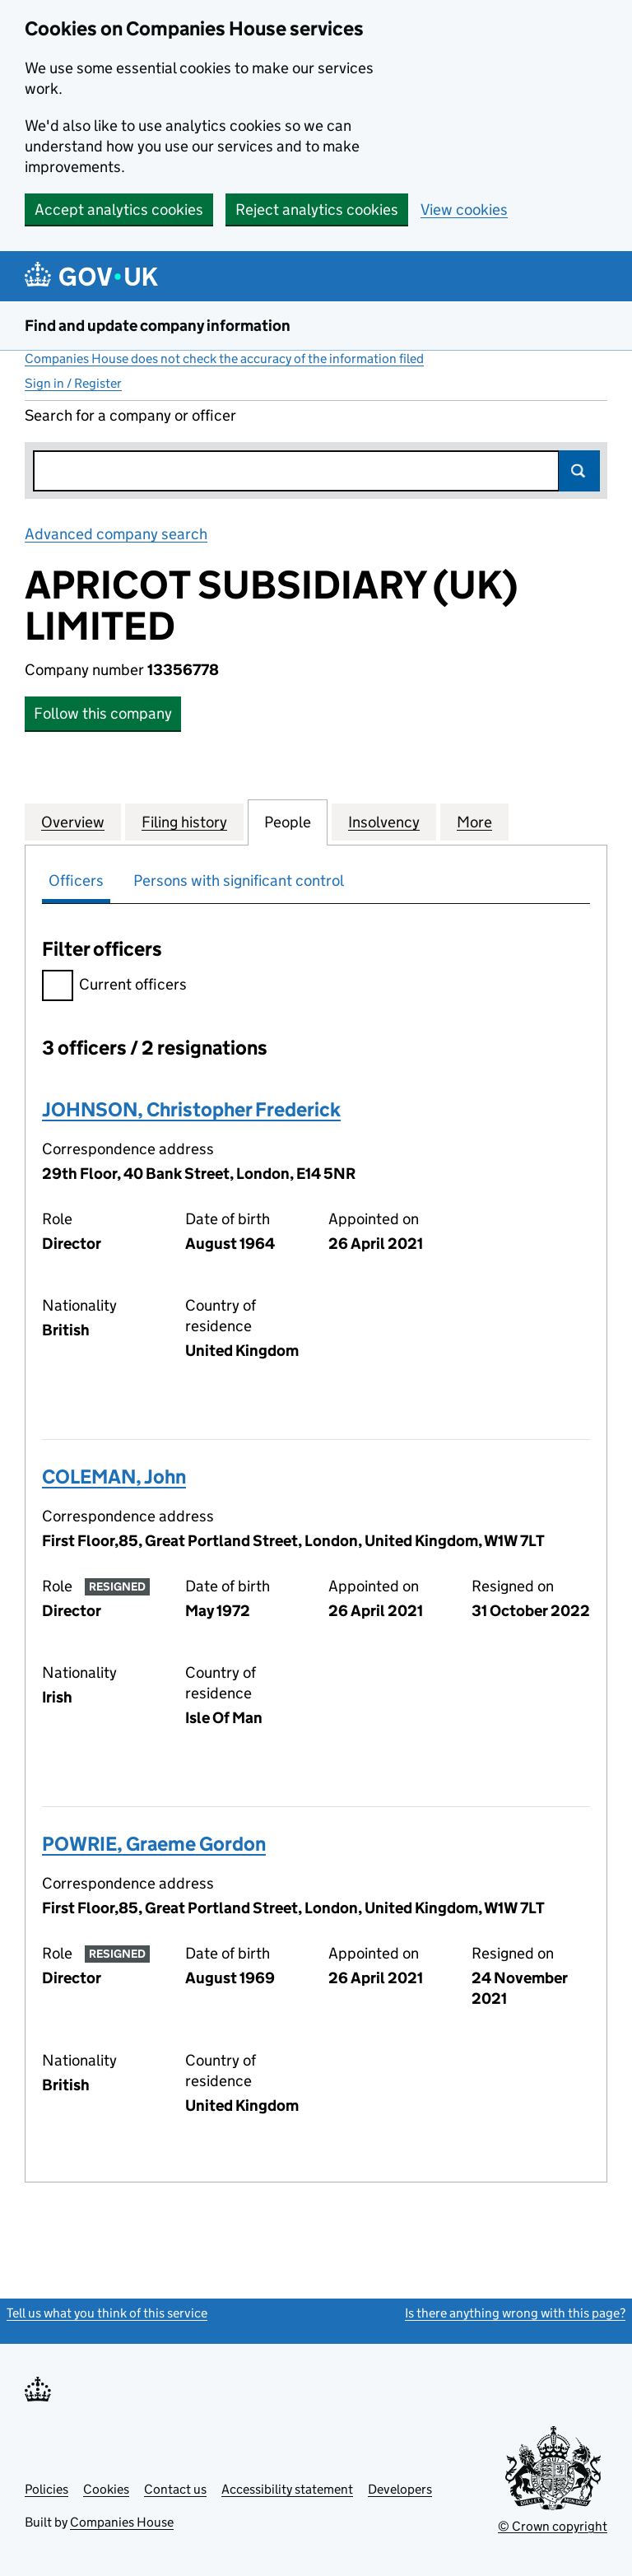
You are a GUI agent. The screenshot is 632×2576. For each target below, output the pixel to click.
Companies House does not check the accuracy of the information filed (224, 358)
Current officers (114, 987)
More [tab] (474, 821)
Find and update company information (157, 325)
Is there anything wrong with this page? (515, 2313)
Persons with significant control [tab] (238, 880)
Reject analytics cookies (316, 209)
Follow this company (103, 713)
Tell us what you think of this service (107, 2313)
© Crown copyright (552, 2526)
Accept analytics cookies (119, 209)
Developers (400, 2489)
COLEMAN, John (114, 1476)
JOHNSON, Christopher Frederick (191, 1109)
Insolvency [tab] (384, 821)
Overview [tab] (73, 821)
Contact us (175, 2489)
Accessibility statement (287, 2489)
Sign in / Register (73, 383)
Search (579, 470)
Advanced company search (116, 533)
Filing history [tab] (184, 821)
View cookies (464, 209)
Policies (46, 2489)
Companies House (122, 2522)
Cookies (106, 2489)
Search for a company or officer (130, 415)
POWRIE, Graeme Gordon (154, 1844)
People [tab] (287, 821)
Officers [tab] (76, 880)
